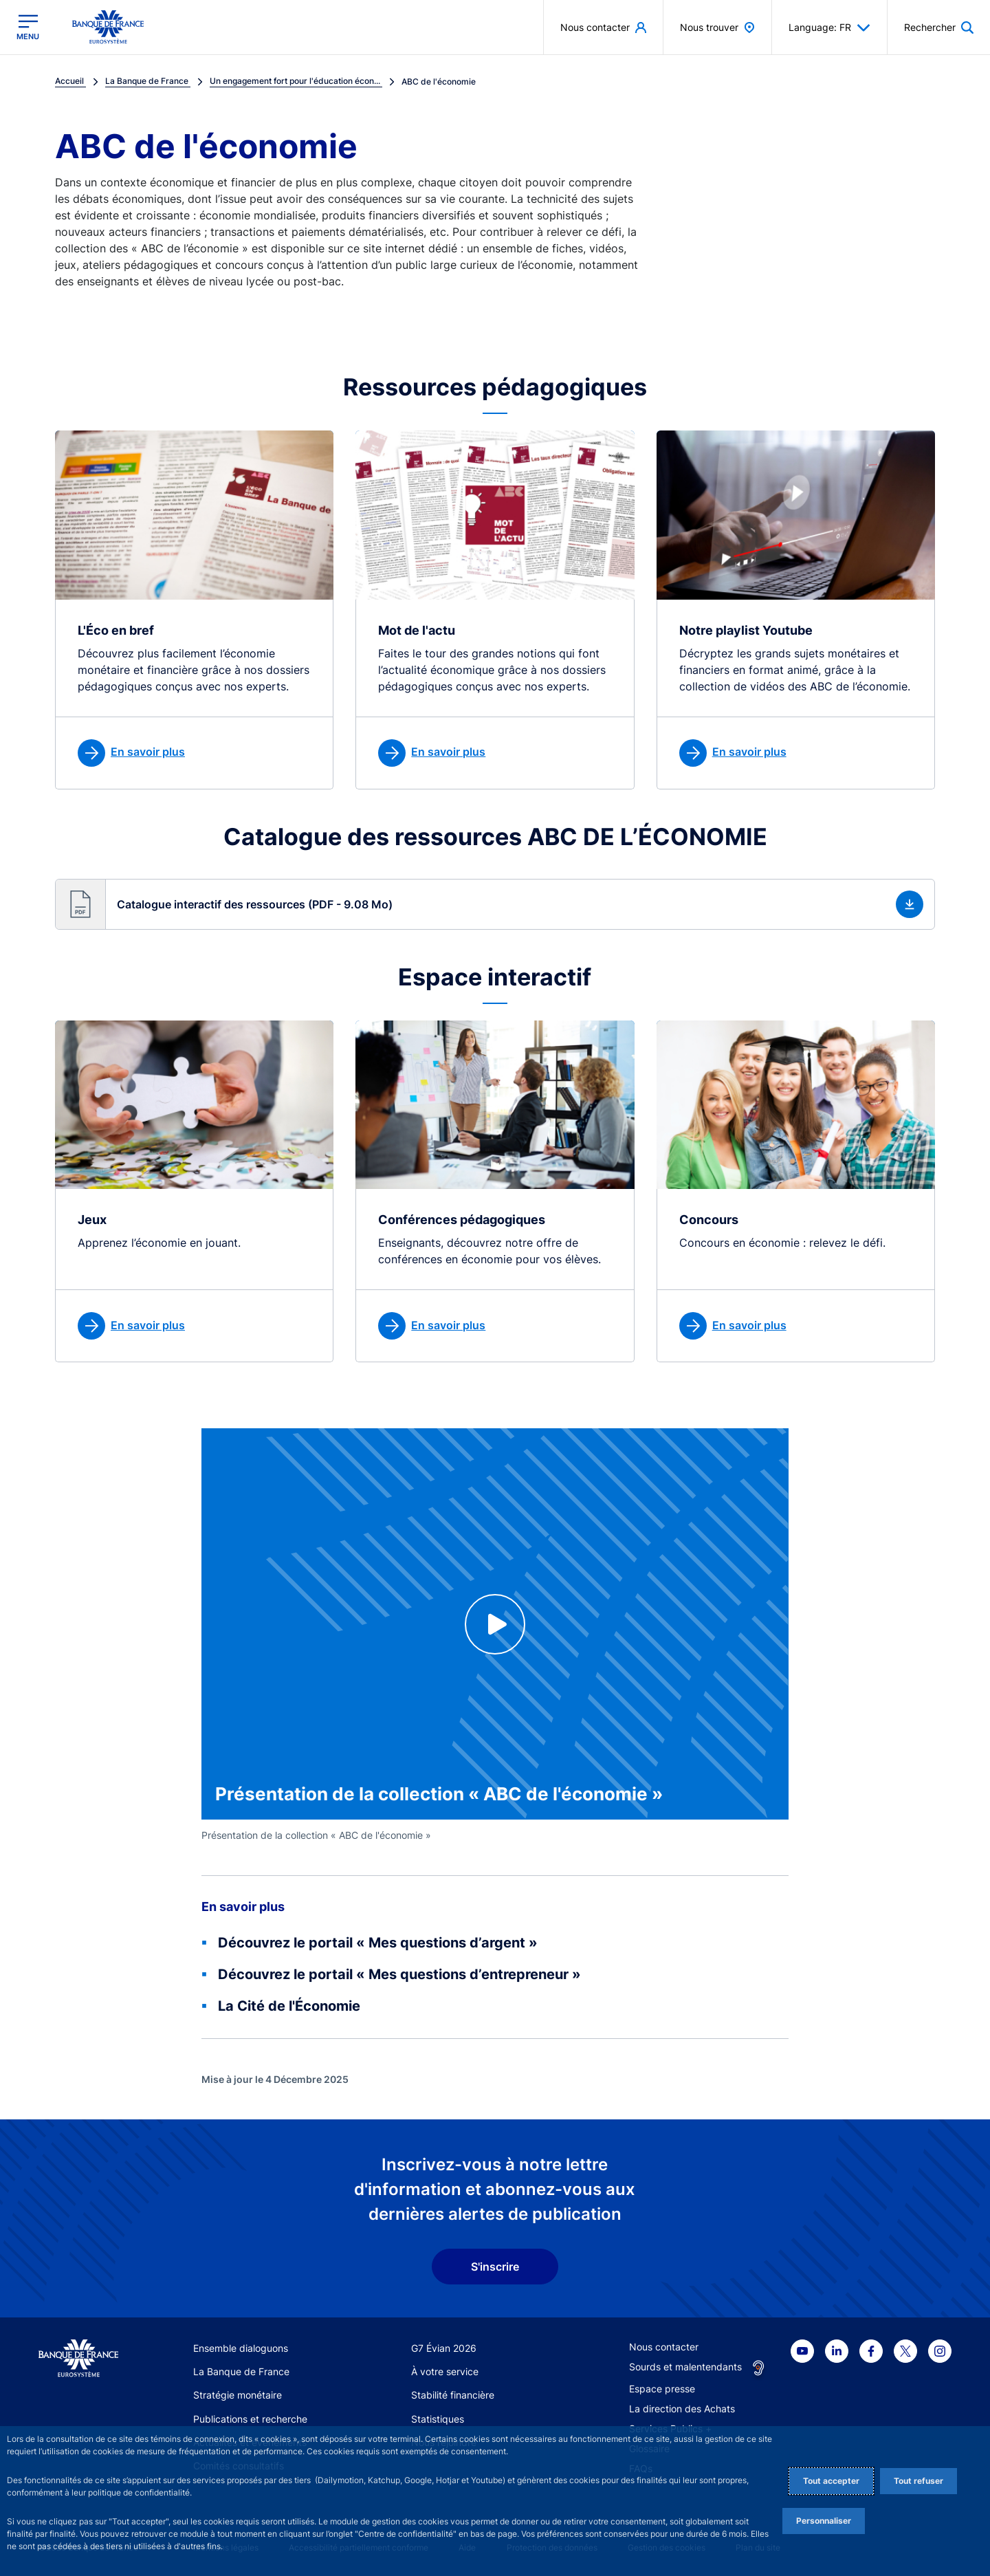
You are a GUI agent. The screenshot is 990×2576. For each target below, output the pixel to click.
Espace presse (662, 2388)
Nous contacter (663, 2347)
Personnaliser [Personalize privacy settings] (823, 2520)
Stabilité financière (452, 2395)
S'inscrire (495, 2266)
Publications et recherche (250, 2419)
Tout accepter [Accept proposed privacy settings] (831, 2481)
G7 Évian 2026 (443, 2348)
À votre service (444, 2371)
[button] (495, 904)
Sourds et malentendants (685, 2366)
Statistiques (437, 2419)
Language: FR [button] (829, 27)
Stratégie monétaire (237, 2395)
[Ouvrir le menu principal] (27, 27)
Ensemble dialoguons (240, 2348)
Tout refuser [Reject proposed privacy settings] (918, 2481)
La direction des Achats (682, 2408)
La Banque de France (241, 2371)
